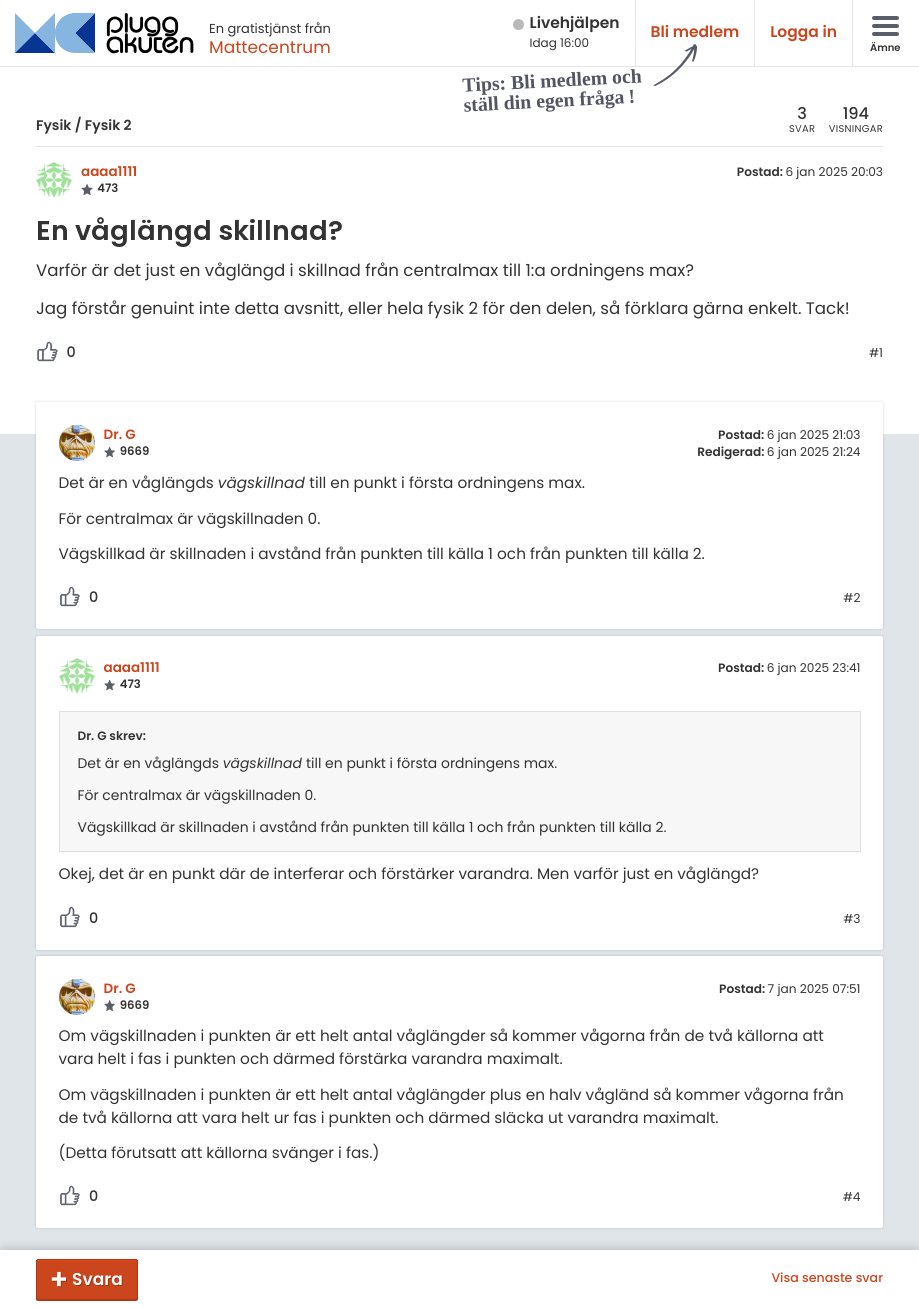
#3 (851, 920)
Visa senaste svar (827, 1279)
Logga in (803, 32)
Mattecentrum (270, 47)
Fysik (53, 125)
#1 (876, 354)
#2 (851, 599)
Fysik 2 (108, 125)
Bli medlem (695, 32)
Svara (97, 1279)
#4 (852, 1198)
